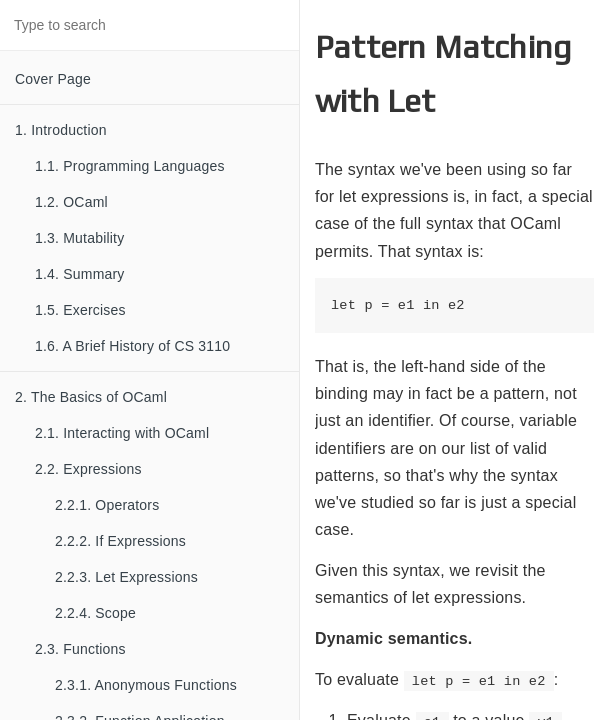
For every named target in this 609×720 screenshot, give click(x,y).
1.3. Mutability (79, 238)
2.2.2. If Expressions (120, 541)
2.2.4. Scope (95, 613)
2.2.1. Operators (107, 505)
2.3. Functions (80, 649)
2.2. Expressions (88, 469)
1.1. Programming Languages (130, 166)
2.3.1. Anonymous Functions (146, 685)
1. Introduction (61, 130)
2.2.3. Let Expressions (126, 577)
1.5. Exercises (80, 310)
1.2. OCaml (71, 202)
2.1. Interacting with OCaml (122, 433)
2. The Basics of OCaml (91, 397)
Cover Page (53, 79)
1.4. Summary (80, 274)
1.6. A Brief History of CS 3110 (132, 346)
